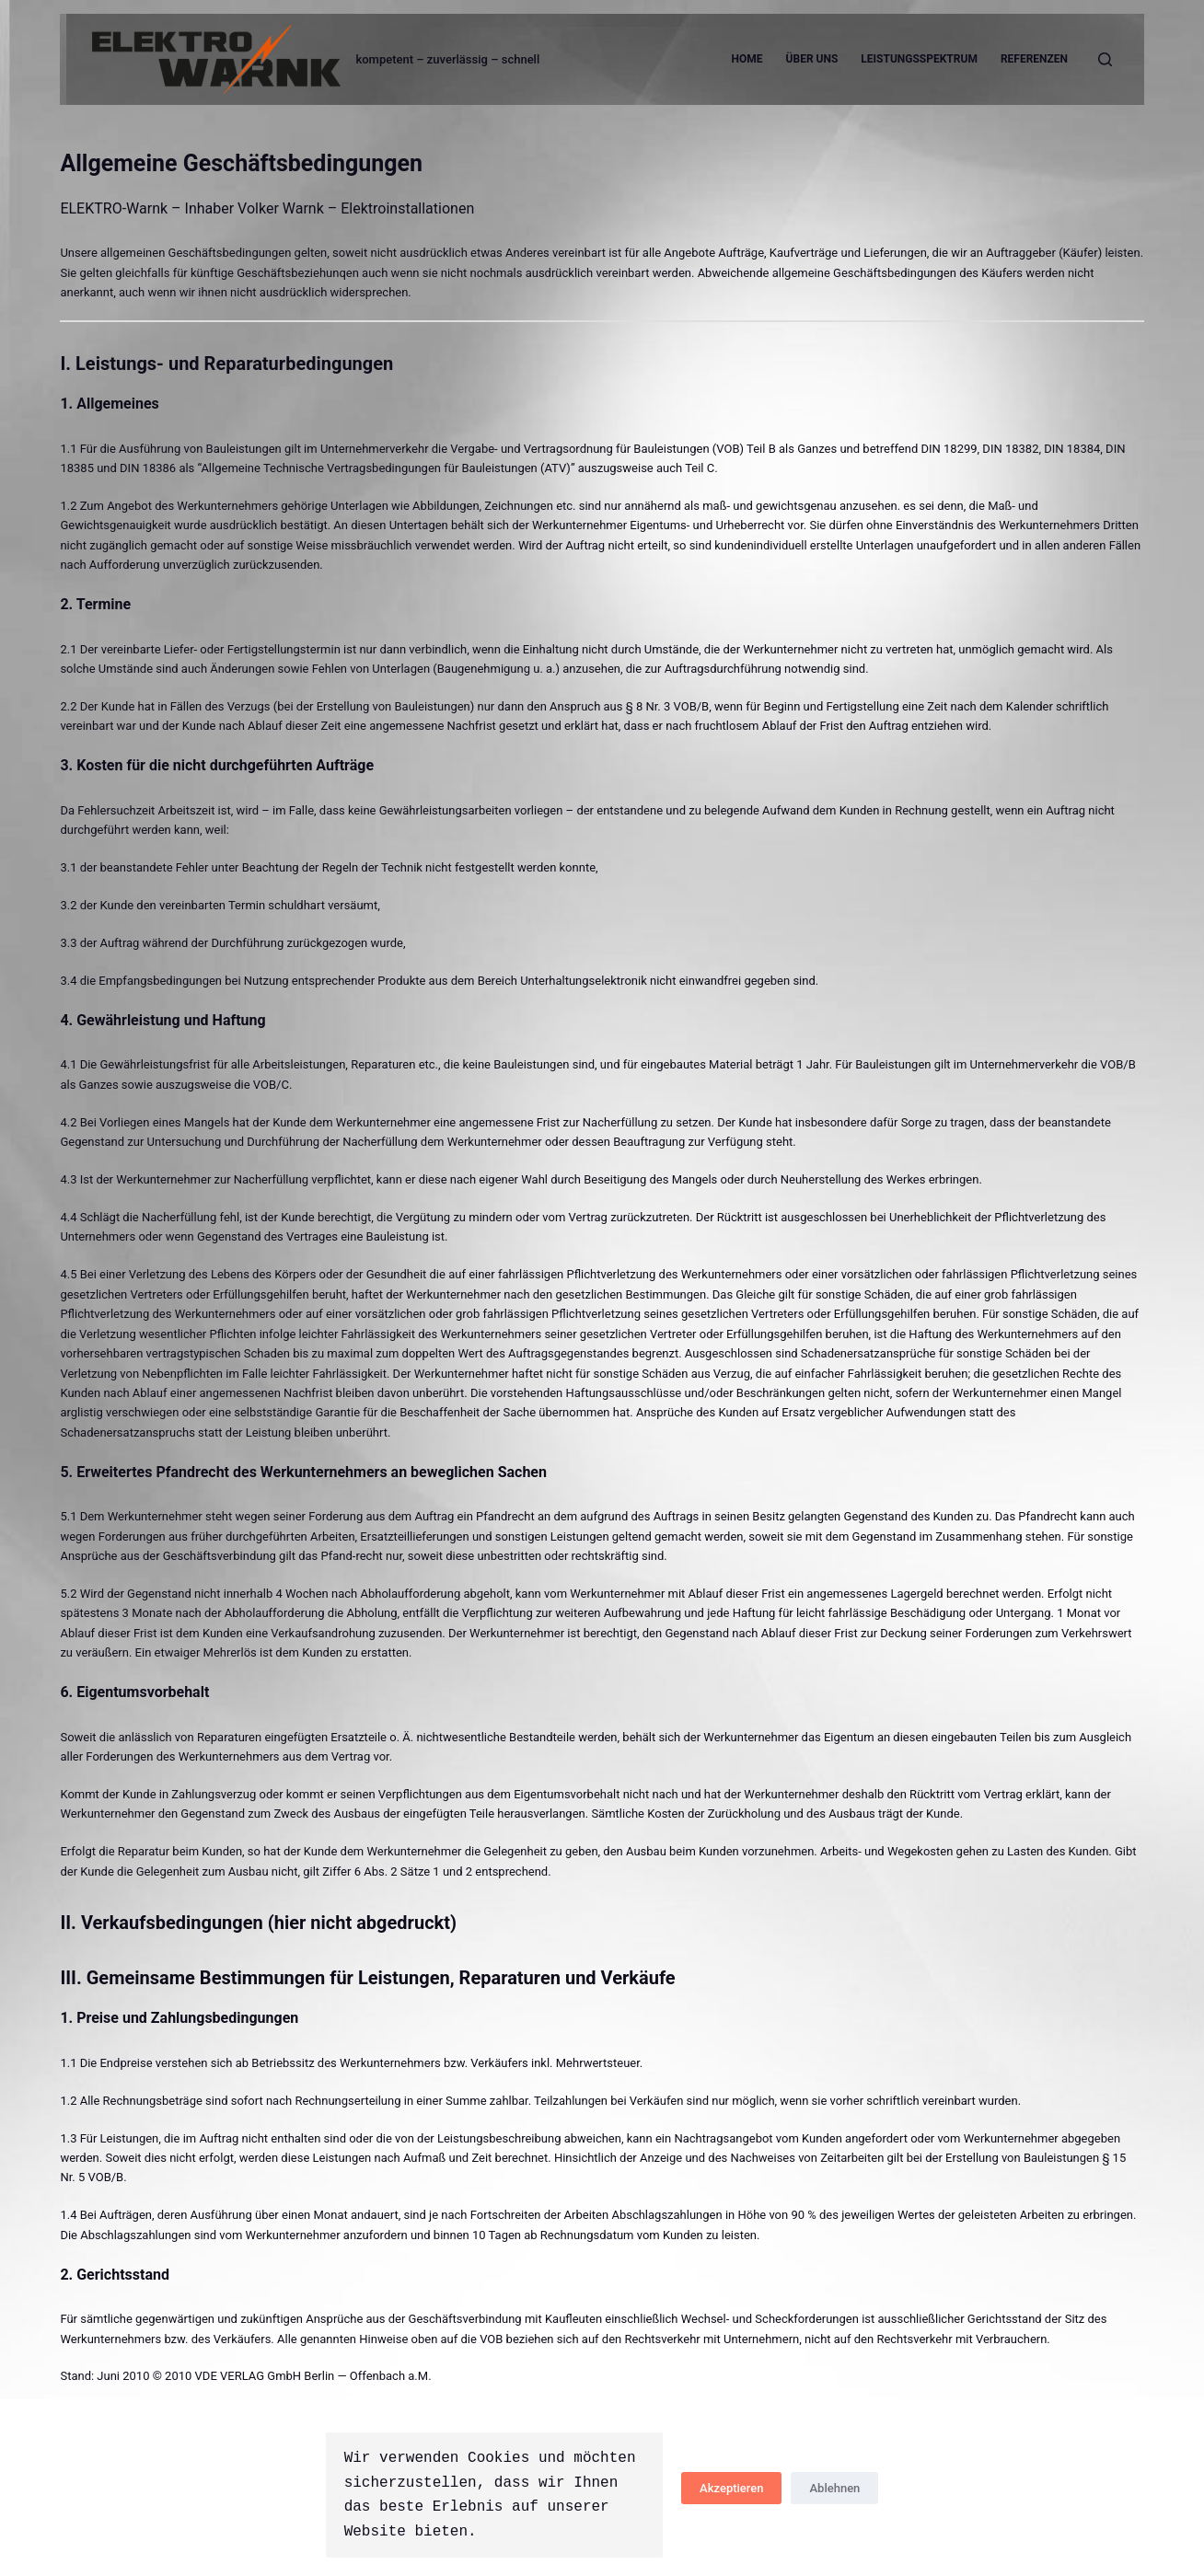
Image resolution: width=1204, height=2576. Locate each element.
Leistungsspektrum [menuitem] (919, 58)
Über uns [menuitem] (812, 58)
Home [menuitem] (747, 58)
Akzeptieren (731, 2488)
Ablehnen (834, 2488)
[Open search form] (1105, 59)
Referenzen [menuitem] (1034, 58)
